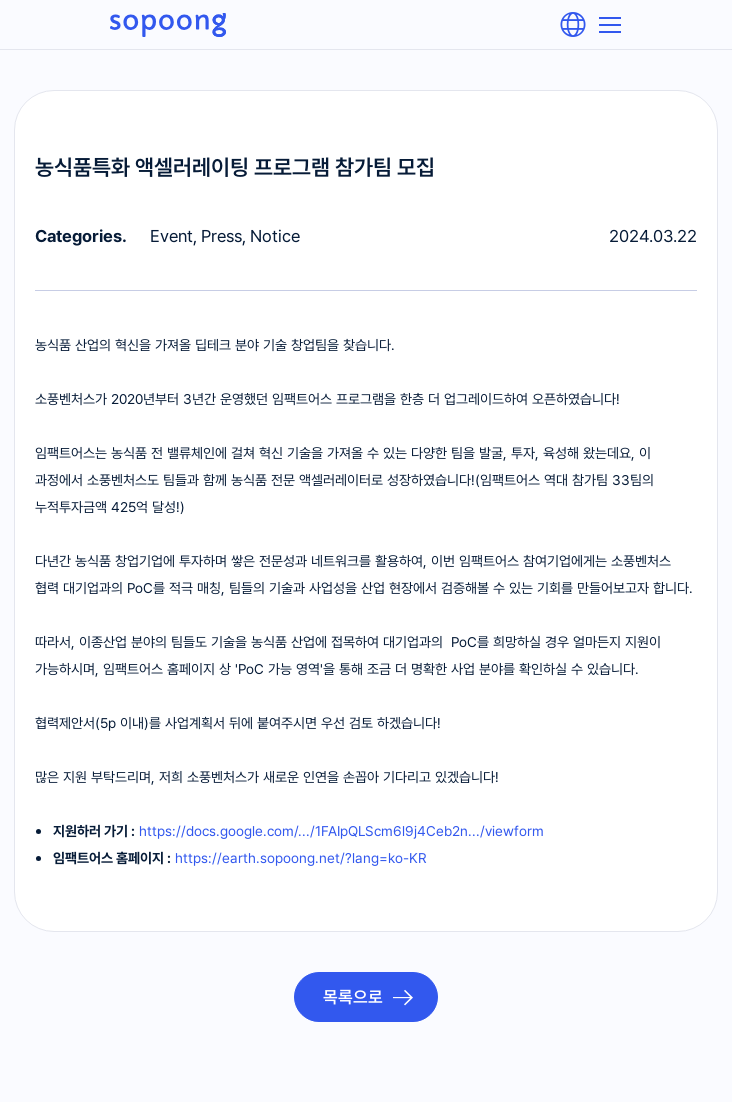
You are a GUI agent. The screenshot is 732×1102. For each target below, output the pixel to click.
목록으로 (355, 997)
